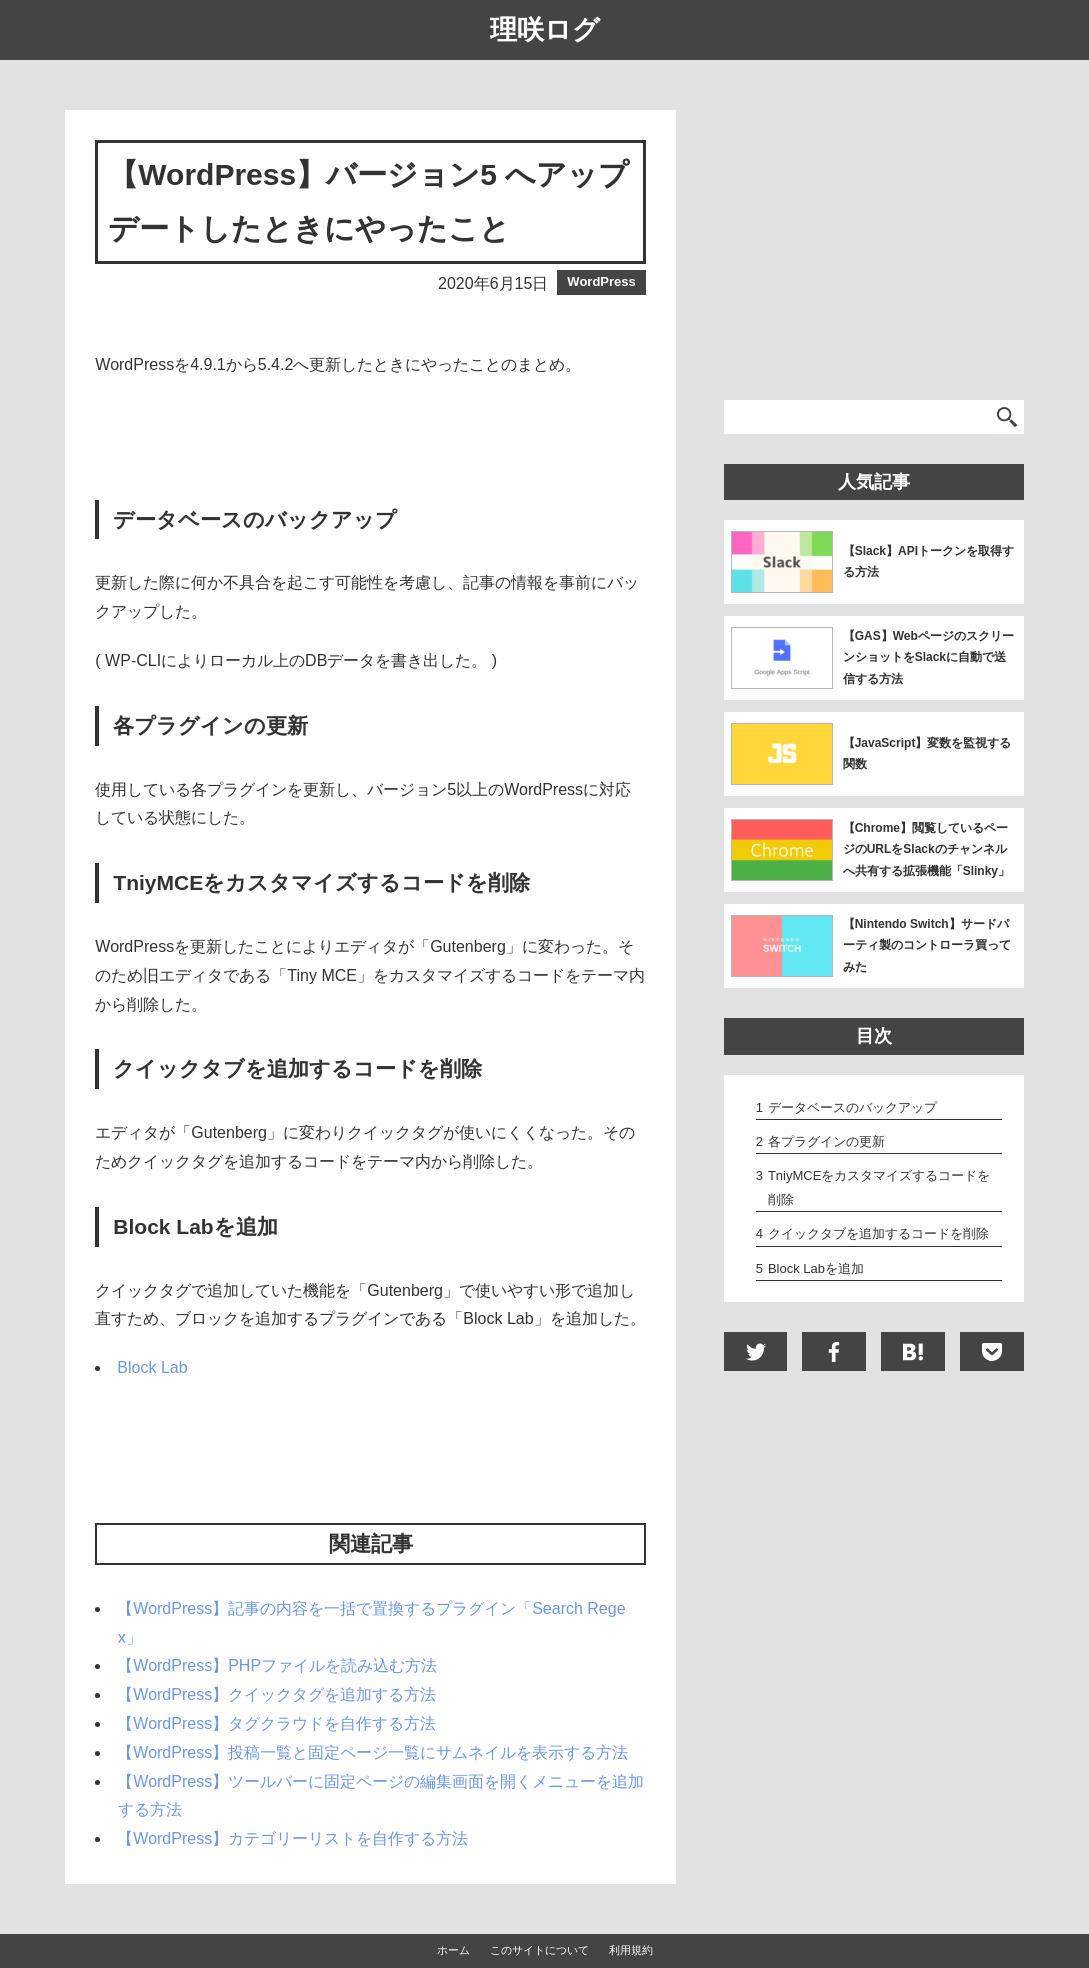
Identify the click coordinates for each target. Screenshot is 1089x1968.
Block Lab (152, 1367)
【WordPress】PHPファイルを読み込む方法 (277, 1665)
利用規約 (631, 1950)
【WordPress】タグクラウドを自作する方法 (276, 1723)
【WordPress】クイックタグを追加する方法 (276, 1694)
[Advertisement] (371, 440)
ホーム (453, 1950)
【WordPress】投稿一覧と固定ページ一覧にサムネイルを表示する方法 (372, 1752)
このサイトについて (539, 1950)
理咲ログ (545, 30)
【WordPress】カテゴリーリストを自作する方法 (292, 1838)
